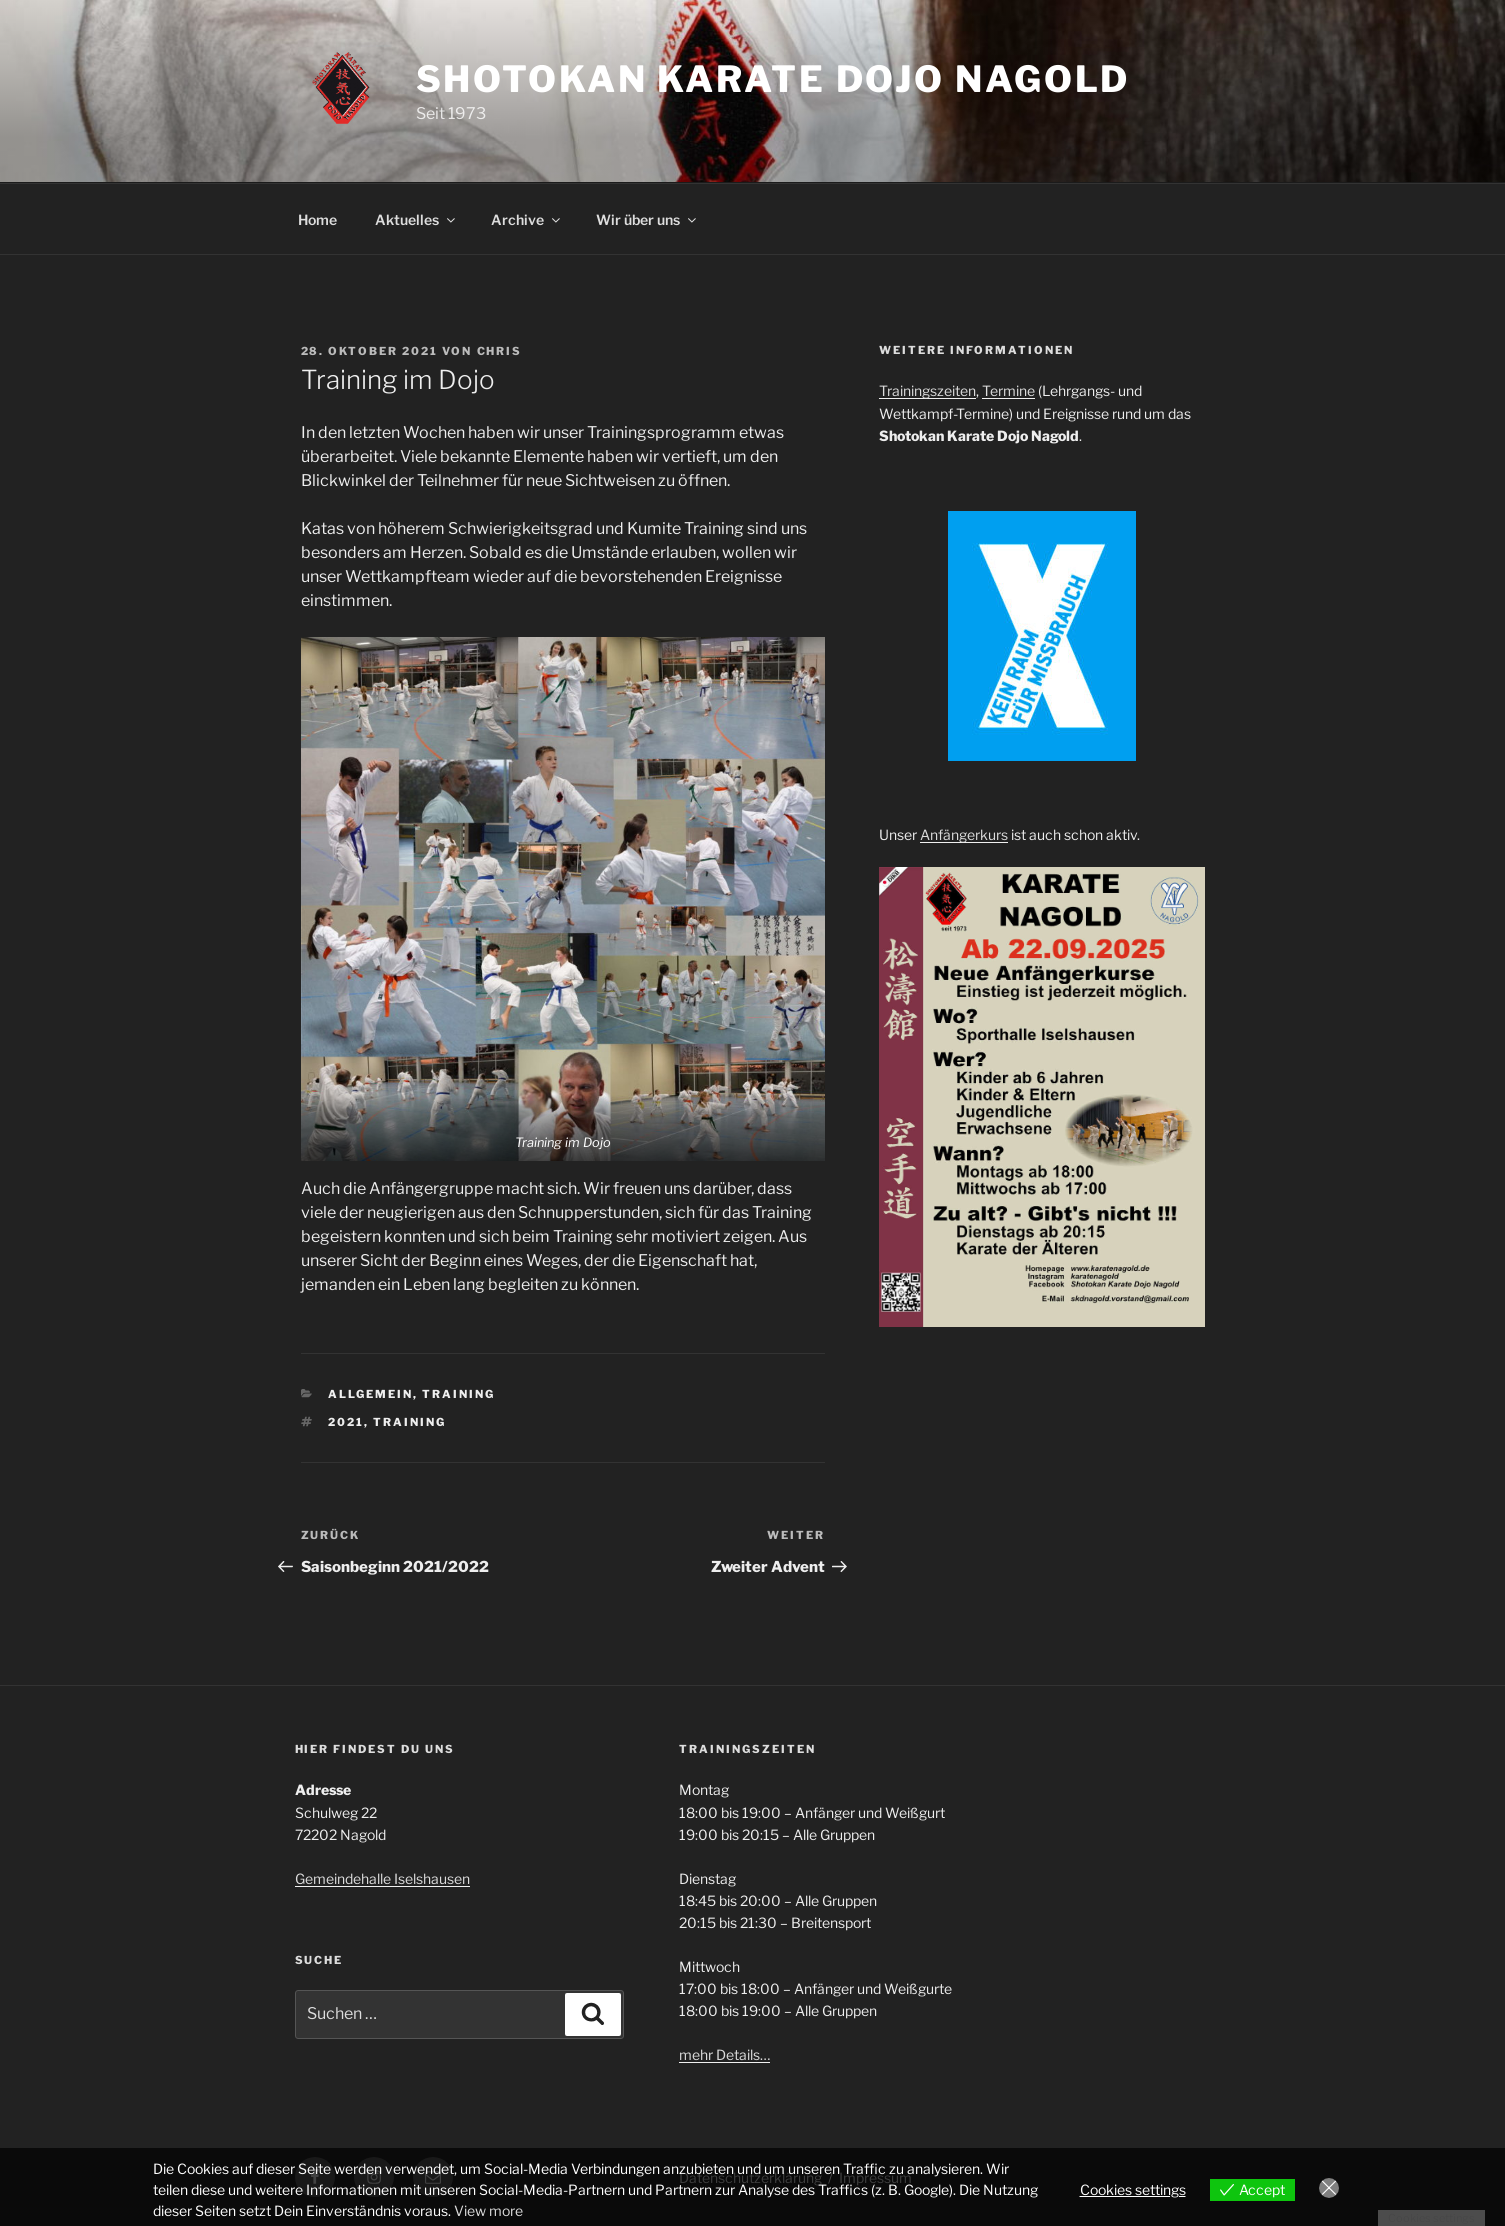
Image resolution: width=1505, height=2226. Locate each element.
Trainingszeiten (927, 390)
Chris (500, 351)
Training (458, 1394)
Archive (527, 219)
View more (488, 2210)
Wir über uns (647, 219)
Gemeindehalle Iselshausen (382, 1878)
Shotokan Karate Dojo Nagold (773, 79)
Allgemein (370, 1394)
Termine (1008, 390)
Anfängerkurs (964, 834)
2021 (346, 1422)
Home (317, 219)
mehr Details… (724, 2054)
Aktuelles (416, 219)
